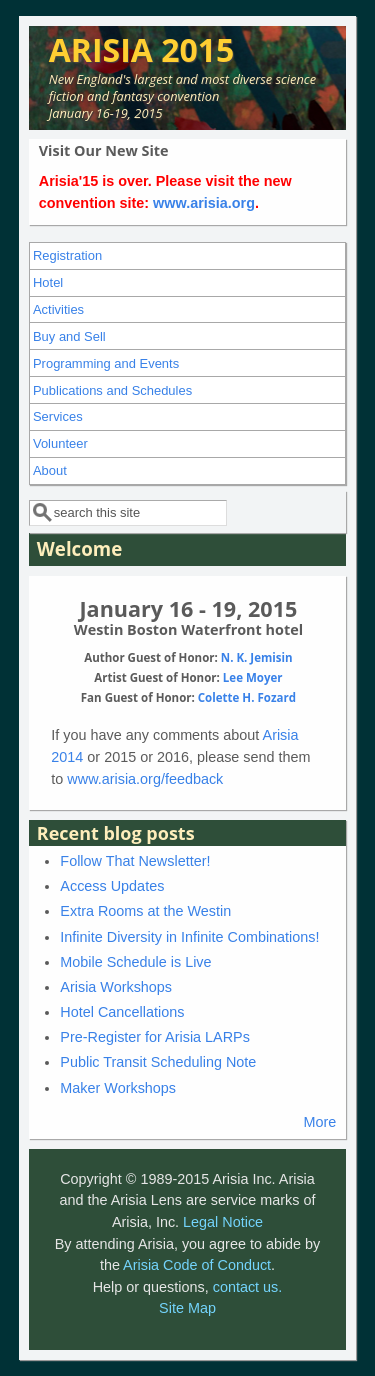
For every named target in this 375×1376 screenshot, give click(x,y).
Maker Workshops (118, 1088)
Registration (67, 255)
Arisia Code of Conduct (197, 1265)
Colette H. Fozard (247, 697)
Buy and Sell (69, 336)
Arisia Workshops (116, 987)
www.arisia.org (204, 203)
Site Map (187, 1308)
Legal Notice (223, 1222)
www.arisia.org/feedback (145, 779)
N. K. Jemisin (257, 657)
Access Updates (112, 886)
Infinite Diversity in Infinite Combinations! (189, 937)
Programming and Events (106, 363)
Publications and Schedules (112, 390)
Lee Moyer (253, 677)
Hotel (48, 282)
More (319, 1122)
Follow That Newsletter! (135, 861)
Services (58, 416)
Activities (58, 309)
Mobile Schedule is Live (135, 962)
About (50, 470)
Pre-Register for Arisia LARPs (155, 1037)
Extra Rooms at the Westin (145, 911)
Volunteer (60, 443)
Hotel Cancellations (122, 1012)
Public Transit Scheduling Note (158, 1062)
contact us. (248, 1287)
